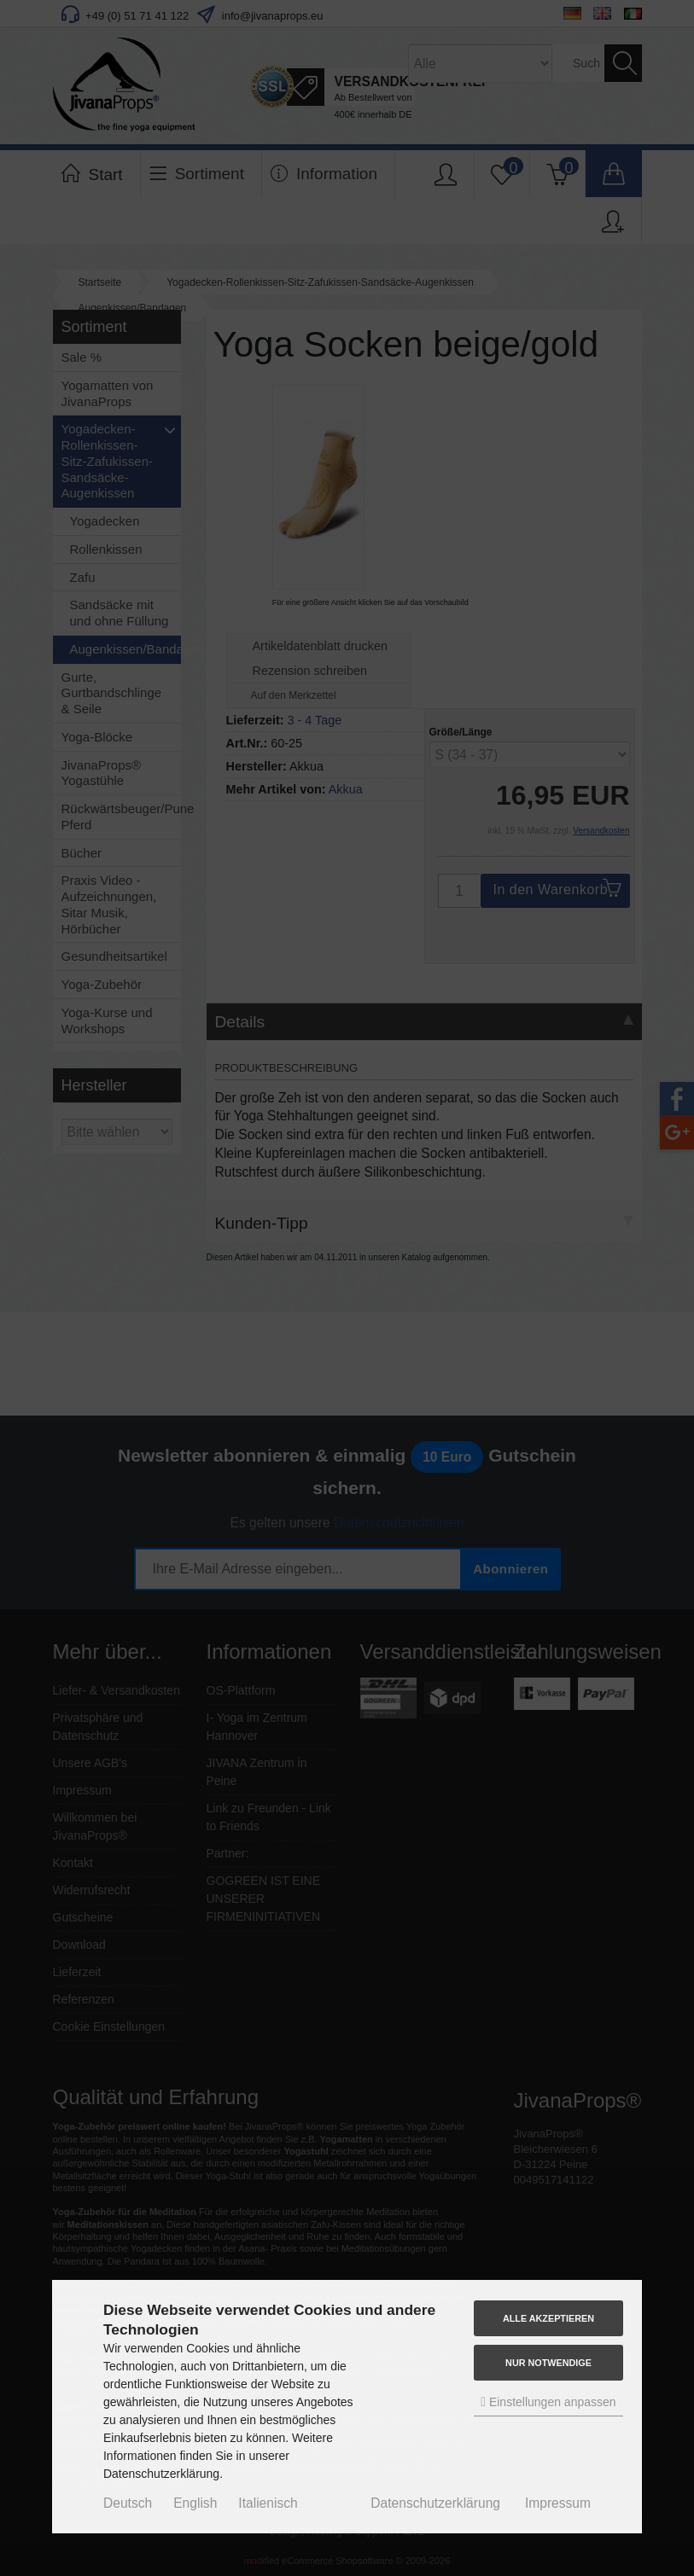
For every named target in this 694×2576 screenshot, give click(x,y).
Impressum (558, 2503)
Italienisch (267, 2503)
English (195, 2503)
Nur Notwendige (548, 2363)
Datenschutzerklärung (435, 2503)
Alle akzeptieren (548, 2318)
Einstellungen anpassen (548, 2401)
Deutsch (127, 2503)
